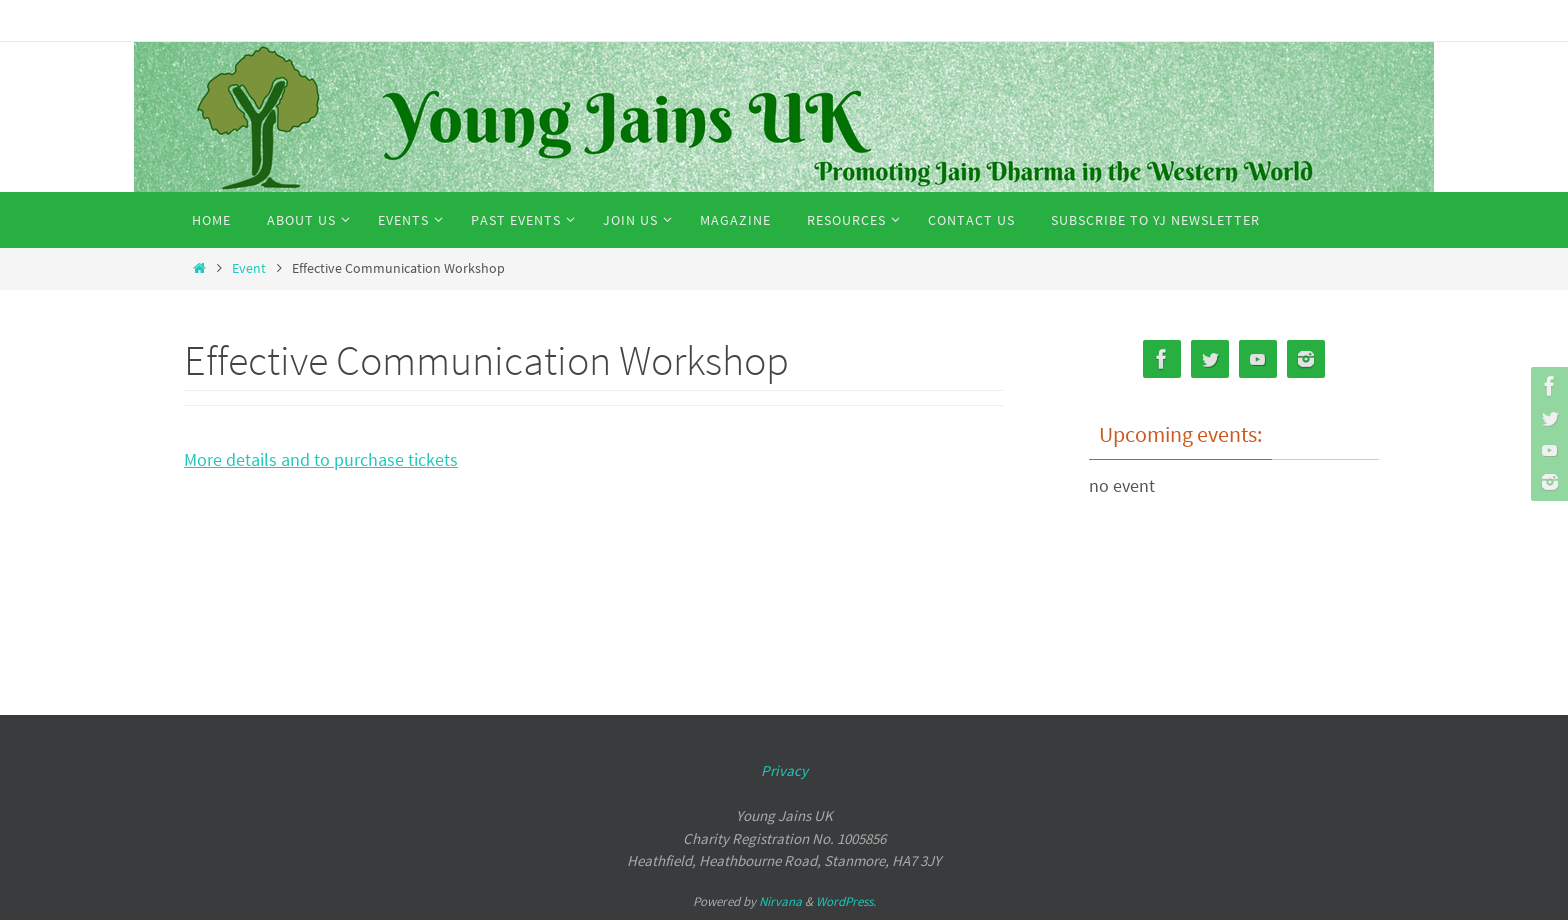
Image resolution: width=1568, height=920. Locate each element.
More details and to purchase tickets (321, 459)
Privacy (784, 770)
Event (249, 268)
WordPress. (846, 901)
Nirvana (780, 901)
